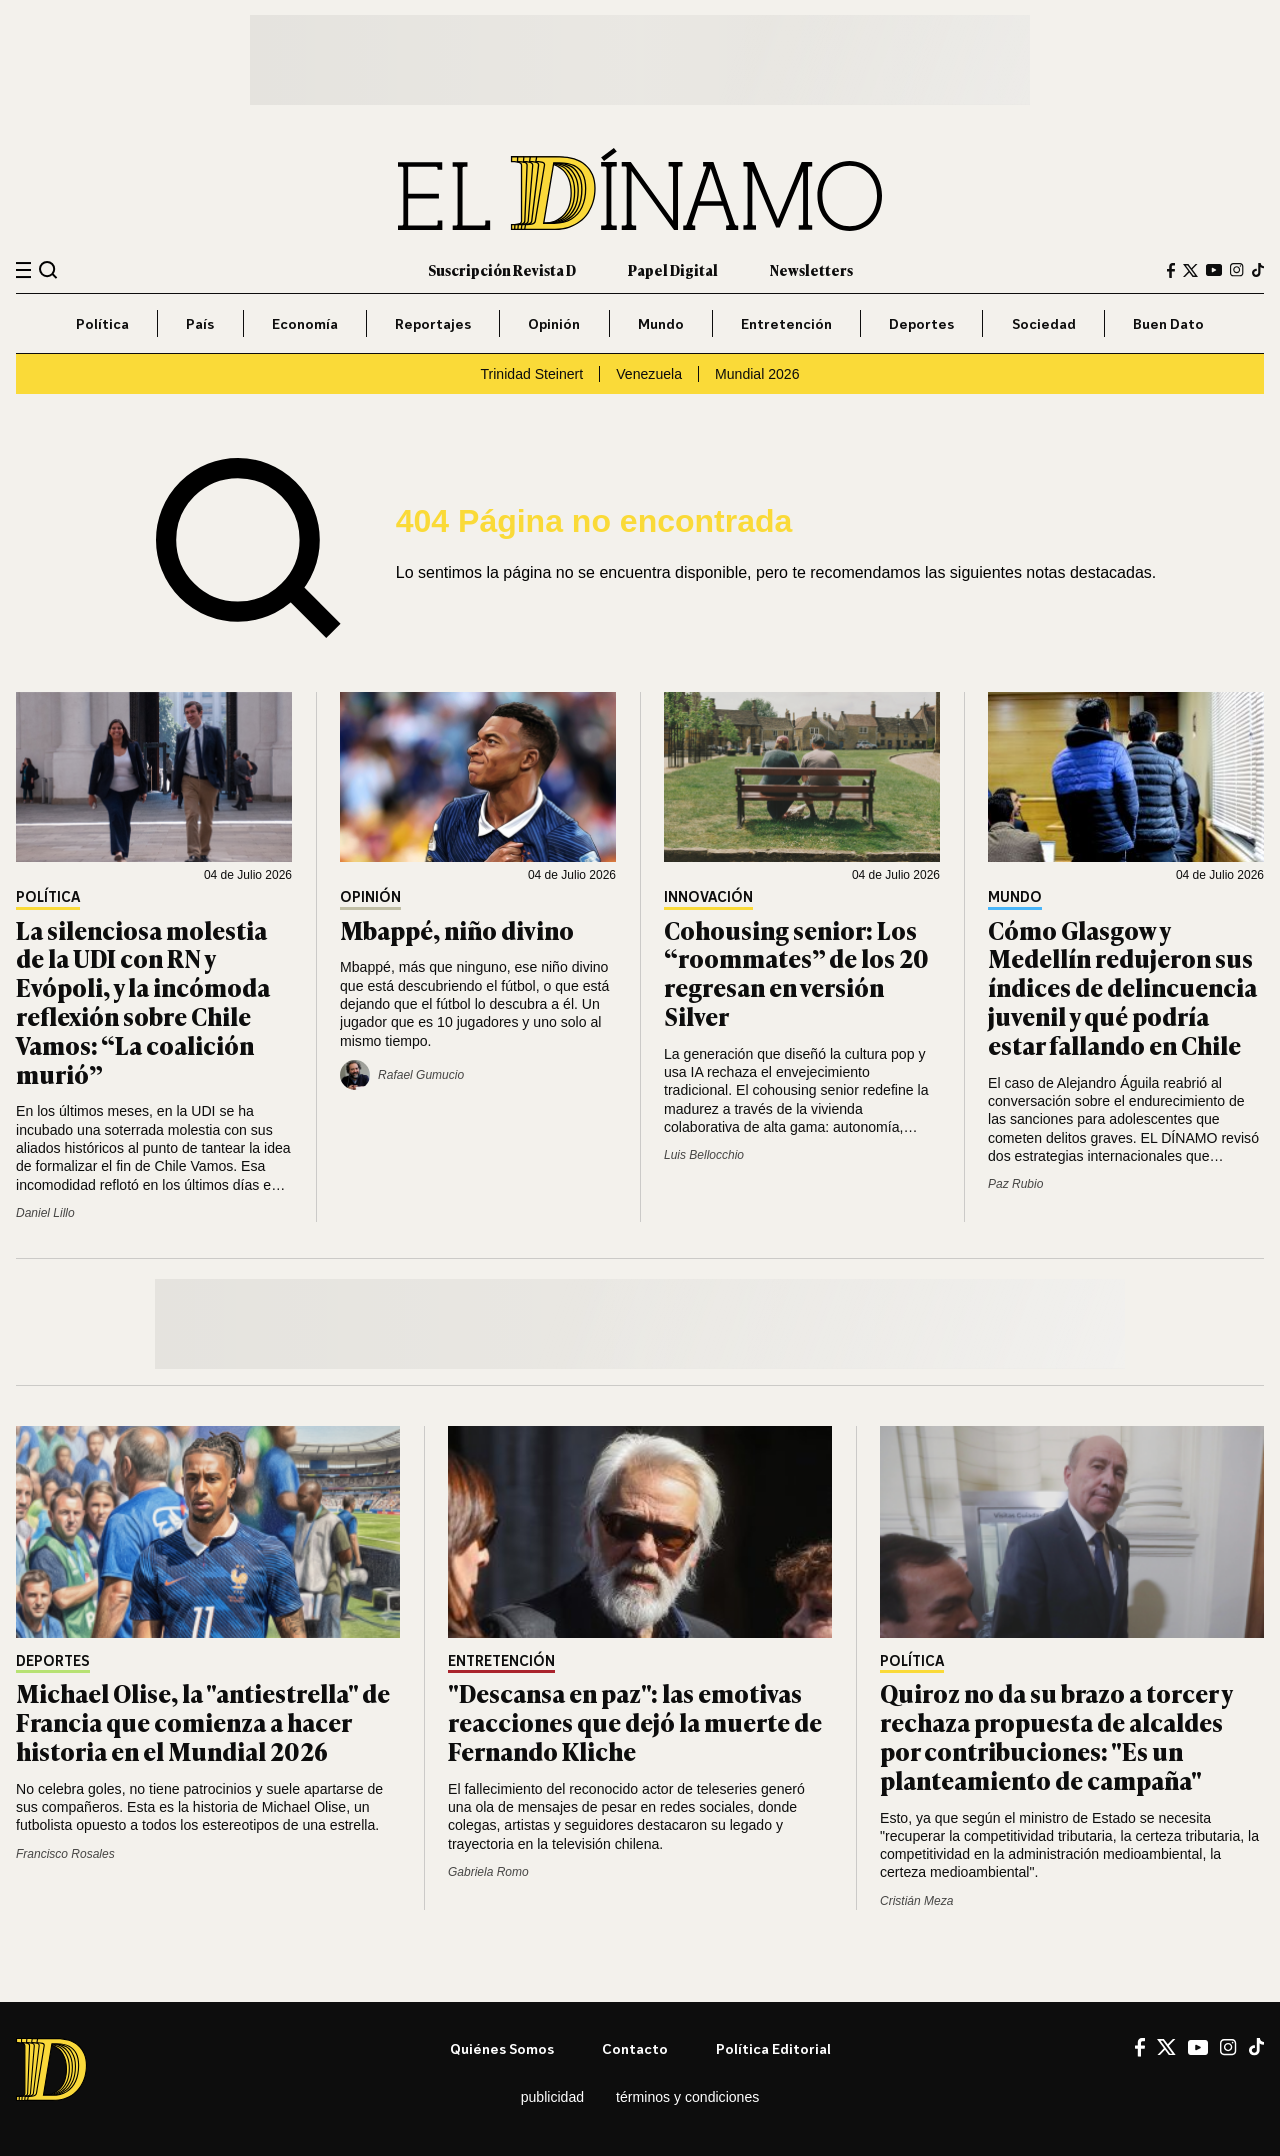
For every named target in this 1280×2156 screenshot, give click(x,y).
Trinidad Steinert (531, 374)
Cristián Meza (916, 1901)
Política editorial (773, 2048)
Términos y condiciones (687, 2097)
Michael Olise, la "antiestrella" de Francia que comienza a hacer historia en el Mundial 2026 (203, 1721)
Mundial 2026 (757, 374)
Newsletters (811, 269)
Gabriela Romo (488, 1872)
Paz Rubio (1015, 1184)
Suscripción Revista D (502, 269)
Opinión (554, 323)
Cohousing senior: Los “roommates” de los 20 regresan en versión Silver (796, 972)
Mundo (661, 323)
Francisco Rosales (65, 1854)
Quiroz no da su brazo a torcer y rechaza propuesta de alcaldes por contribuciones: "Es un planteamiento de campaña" (1056, 1735)
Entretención (786, 323)
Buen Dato (1168, 323)
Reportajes (433, 323)
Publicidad (552, 2097)
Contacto (635, 2048)
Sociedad (1044, 323)
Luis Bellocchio (704, 1155)
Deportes (921, 323)
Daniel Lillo (45, 1213)
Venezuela (649, 374)
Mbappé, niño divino (457, 929)
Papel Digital (673, 269)
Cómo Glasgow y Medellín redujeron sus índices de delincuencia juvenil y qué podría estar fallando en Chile (1122, 987)
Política (102, 323)
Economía (305, 323)
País (200, 323)
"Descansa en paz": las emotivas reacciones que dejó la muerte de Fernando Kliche (635, 1721)
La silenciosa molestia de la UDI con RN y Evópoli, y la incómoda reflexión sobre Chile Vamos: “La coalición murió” (143, 1001)
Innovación (708, 897)
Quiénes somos (502, 2048)
